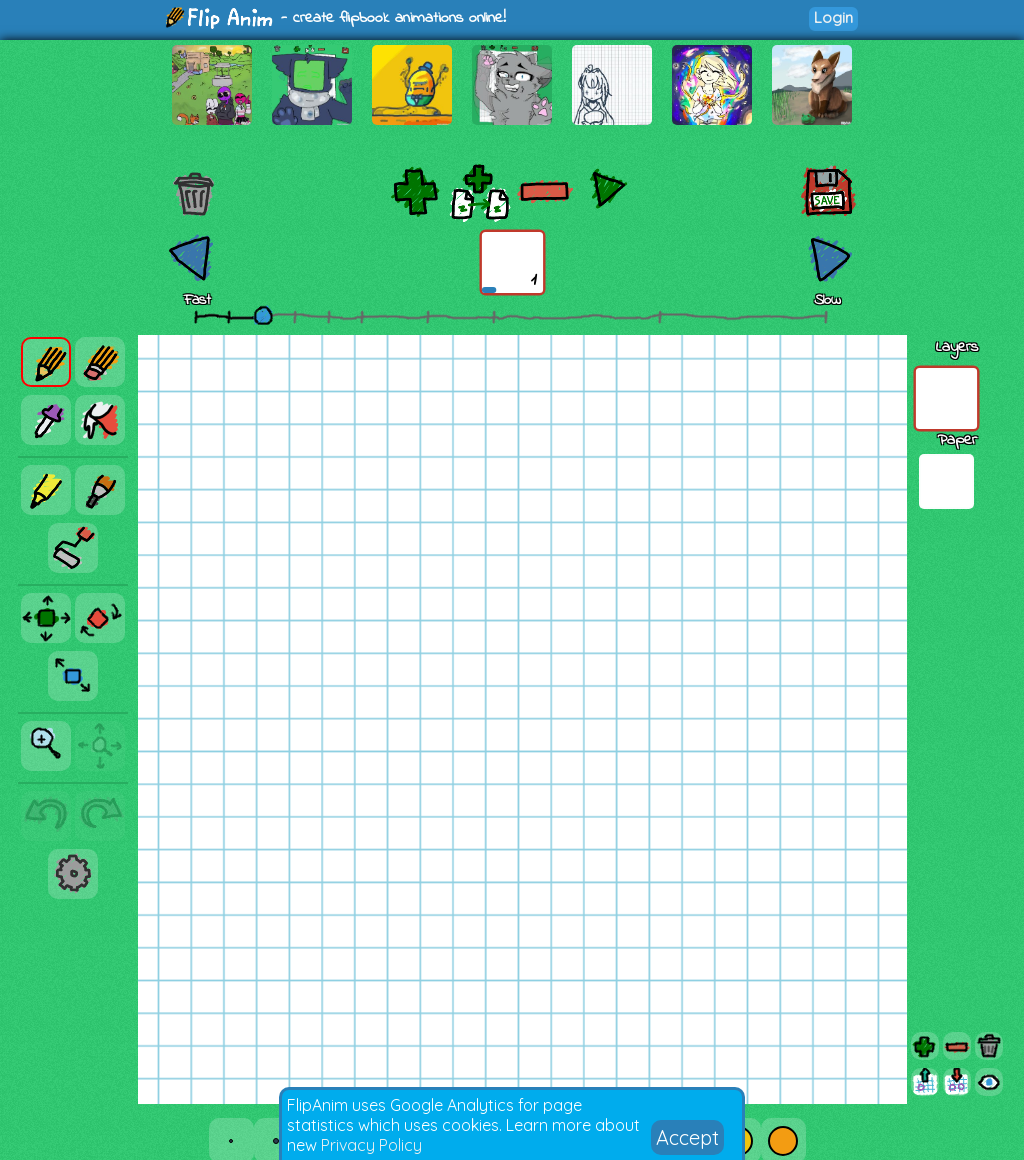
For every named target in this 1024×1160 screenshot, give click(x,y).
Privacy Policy (371, 1145)
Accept (687, 1137)
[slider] (263, 315)
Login (833, 17)
